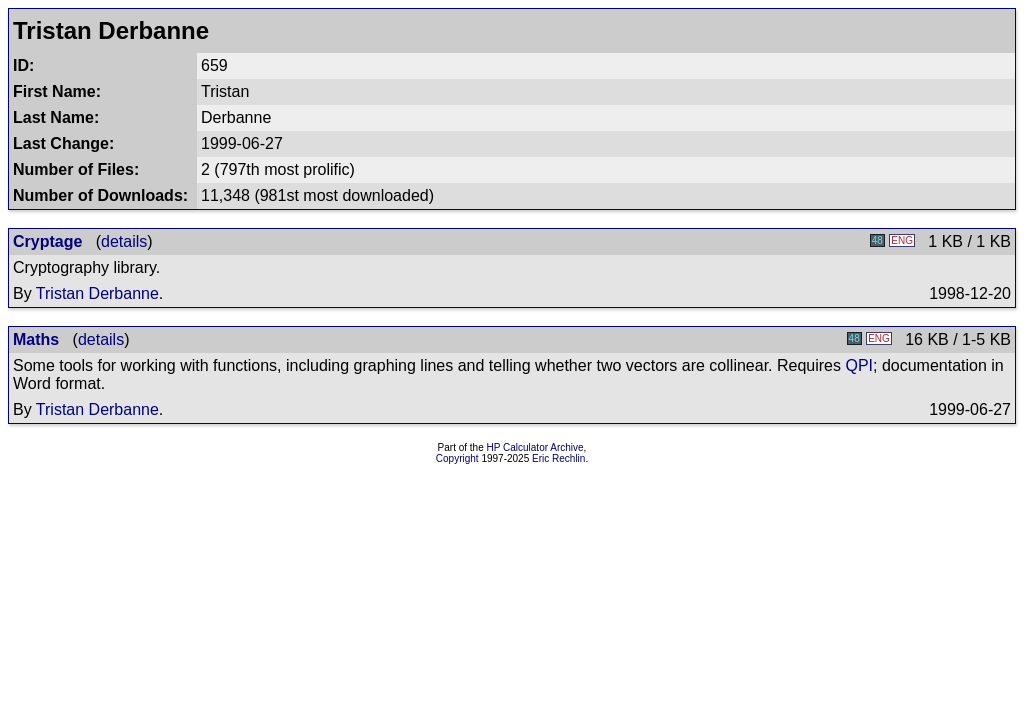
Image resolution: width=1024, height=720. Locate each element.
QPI (859, 365)
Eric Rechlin (558, 458)
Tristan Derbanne (97, 293)
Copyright (457, 458)
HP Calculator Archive (535, 447)
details (124, 241)
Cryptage (47, 241)
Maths (36, 339)
